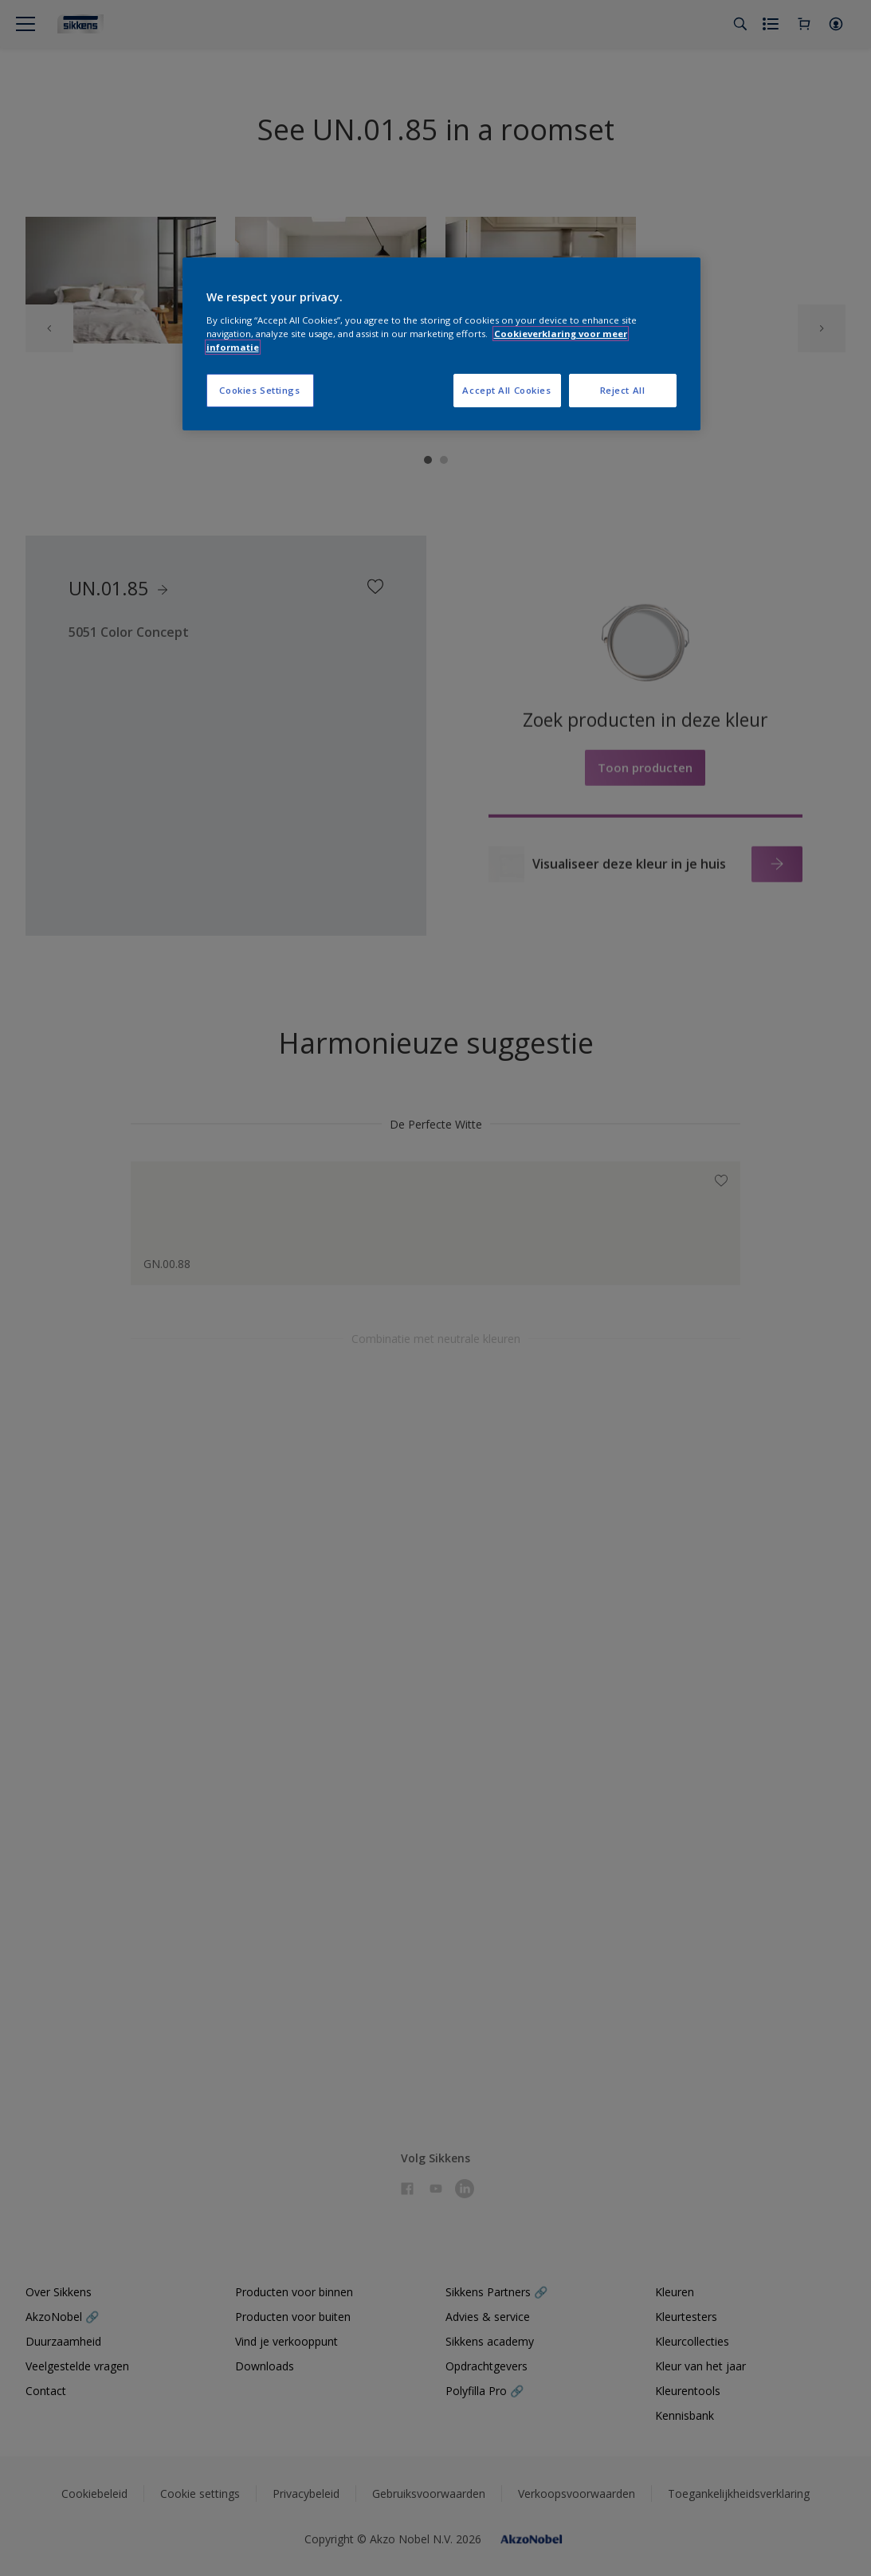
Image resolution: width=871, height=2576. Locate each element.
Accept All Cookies (506, 390)
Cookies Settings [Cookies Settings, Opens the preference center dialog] (259, 390)
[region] (441, 343)
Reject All (622, 390)
